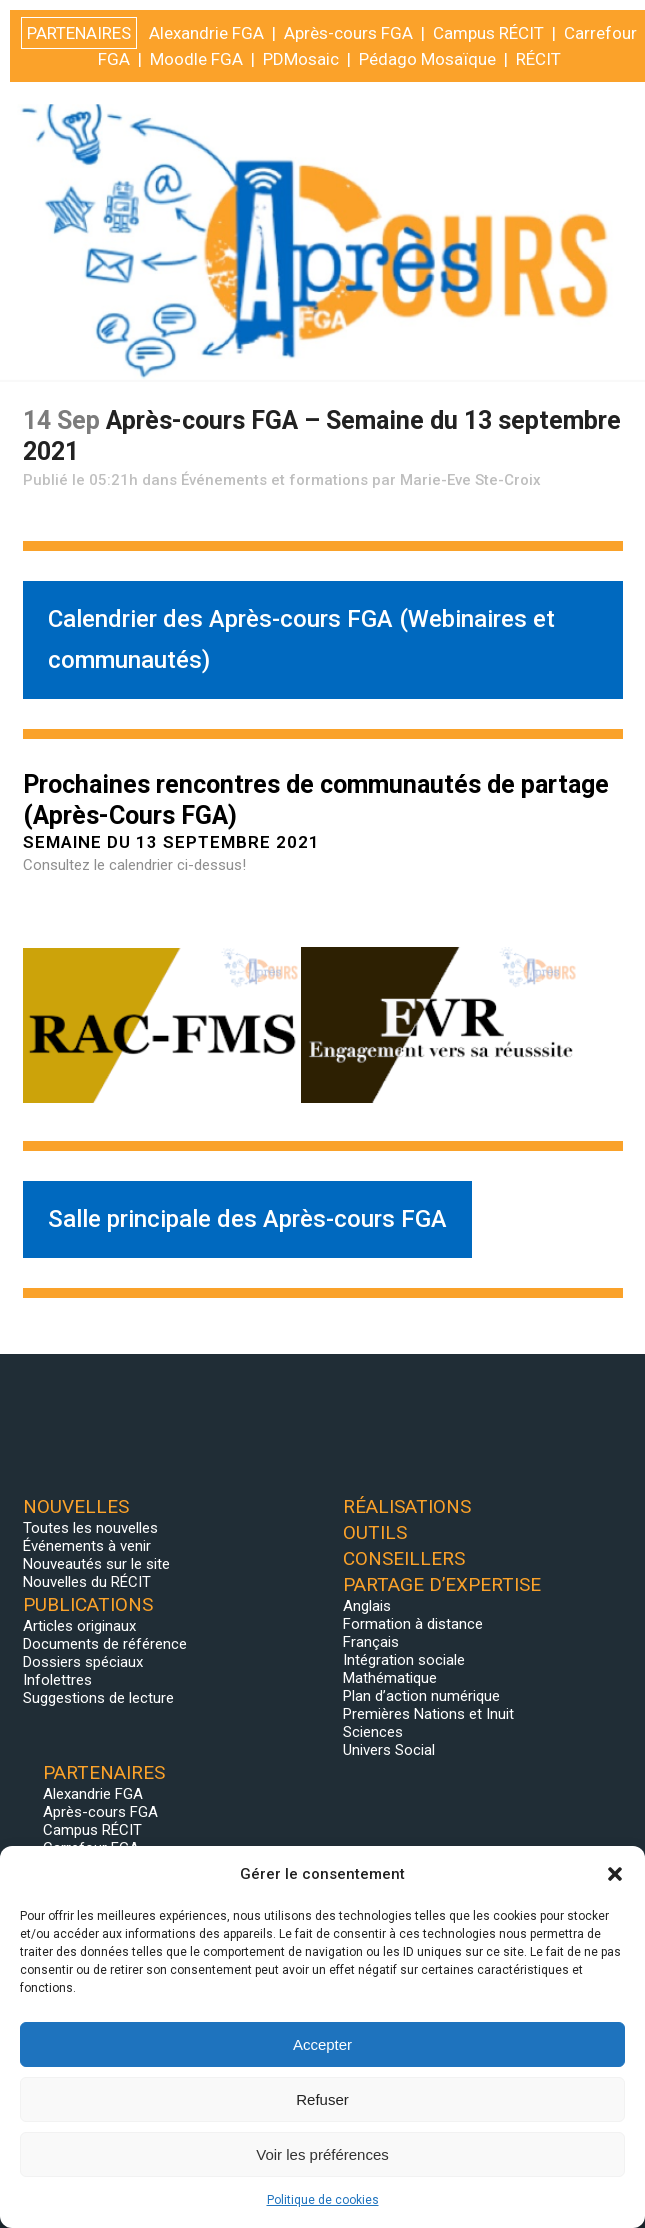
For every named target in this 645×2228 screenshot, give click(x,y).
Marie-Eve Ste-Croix (470, 480)
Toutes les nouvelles (90, 1528)
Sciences (373, 1732)
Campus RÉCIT (92, 1830)
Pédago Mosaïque (427, 2195)
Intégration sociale (404, 1660)
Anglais (367, 1606)
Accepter (322, 2044)
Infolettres (57, 1680)
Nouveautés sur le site (96, 1564)
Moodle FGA (196, 2195)
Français (371, 1642)
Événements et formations (274, 480)
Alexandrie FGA (93, 1794)
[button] (615, 1874)
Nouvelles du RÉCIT (87, 1582)
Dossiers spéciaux (83, 1662)
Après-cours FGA (100, 1812)
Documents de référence (105, 1644)
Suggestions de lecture (98, 1698)
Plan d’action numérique (421, 1696)
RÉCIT (538, 2195)
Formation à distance (413, 1624)
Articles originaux (79, 1626)
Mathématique (390, 1678)
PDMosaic (301, 2195)
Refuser (322, 2099)
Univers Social (389, 1750)
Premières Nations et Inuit (428, 1714)
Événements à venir (87, 1546)
